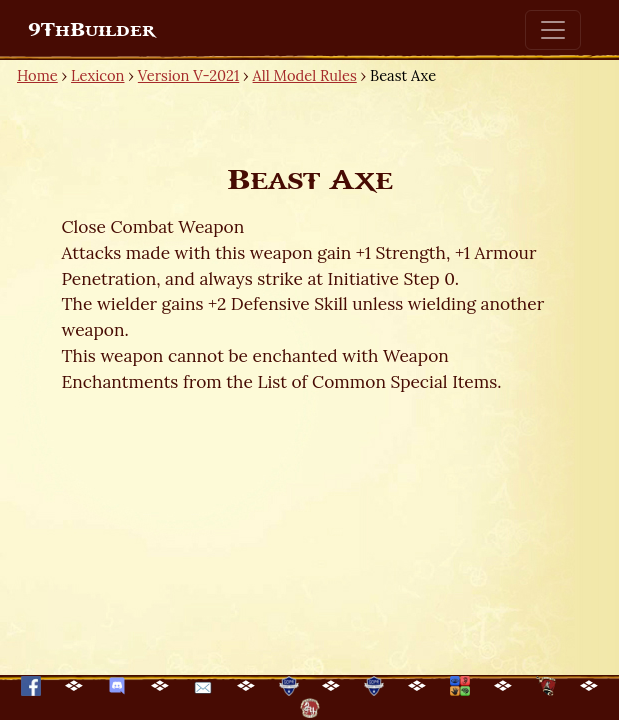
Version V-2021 (188, 75)
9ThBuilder (91, 30)
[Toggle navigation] (553, 30)
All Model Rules (305, 75)
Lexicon (97, 75)
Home (37, 75)
